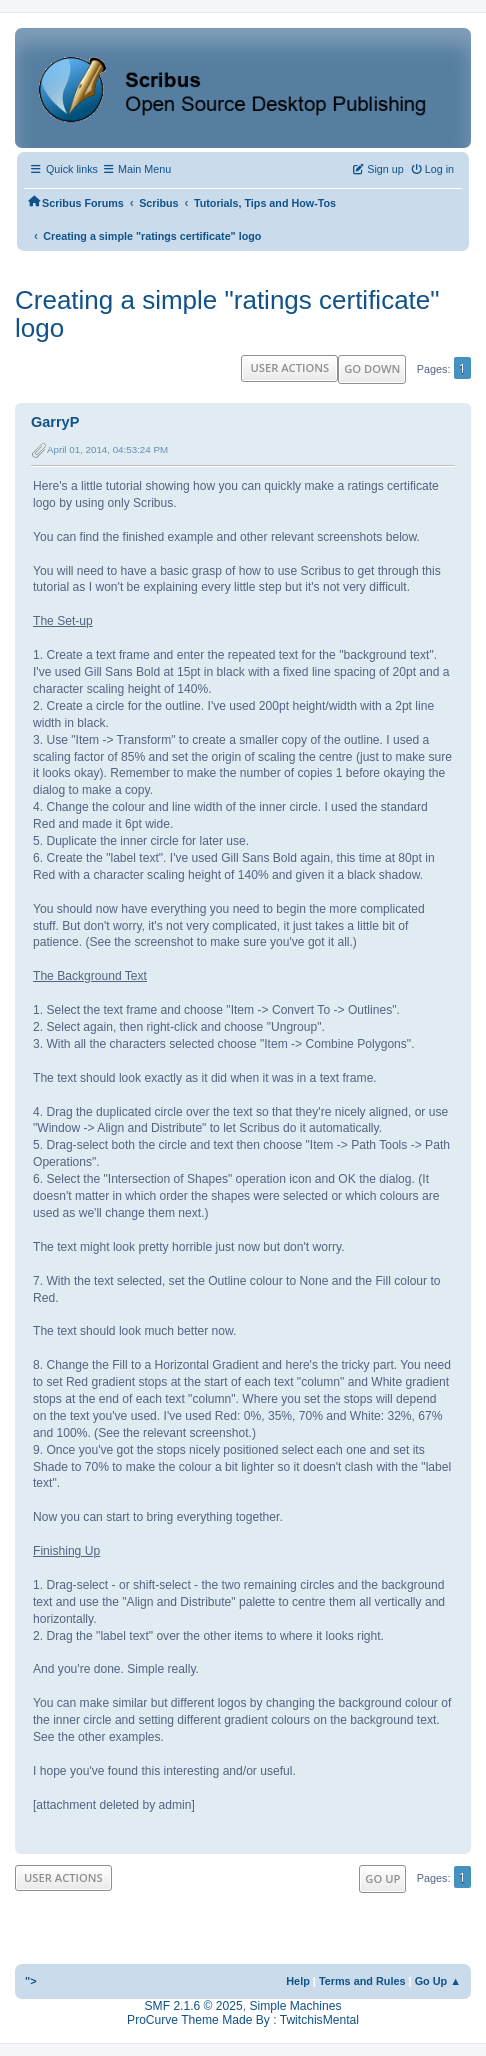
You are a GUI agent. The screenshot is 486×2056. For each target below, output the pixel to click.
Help (298, 1981)
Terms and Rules (362, 1981)
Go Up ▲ (438, 1981)
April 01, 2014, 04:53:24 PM (107, 449)
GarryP (55, 422)
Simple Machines (295, 2006)
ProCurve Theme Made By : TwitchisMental (243, 2020)
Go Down (372, 368)
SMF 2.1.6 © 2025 (194, 2006)
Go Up (382, 1878)
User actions (289, 367)
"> (31, 1981)
